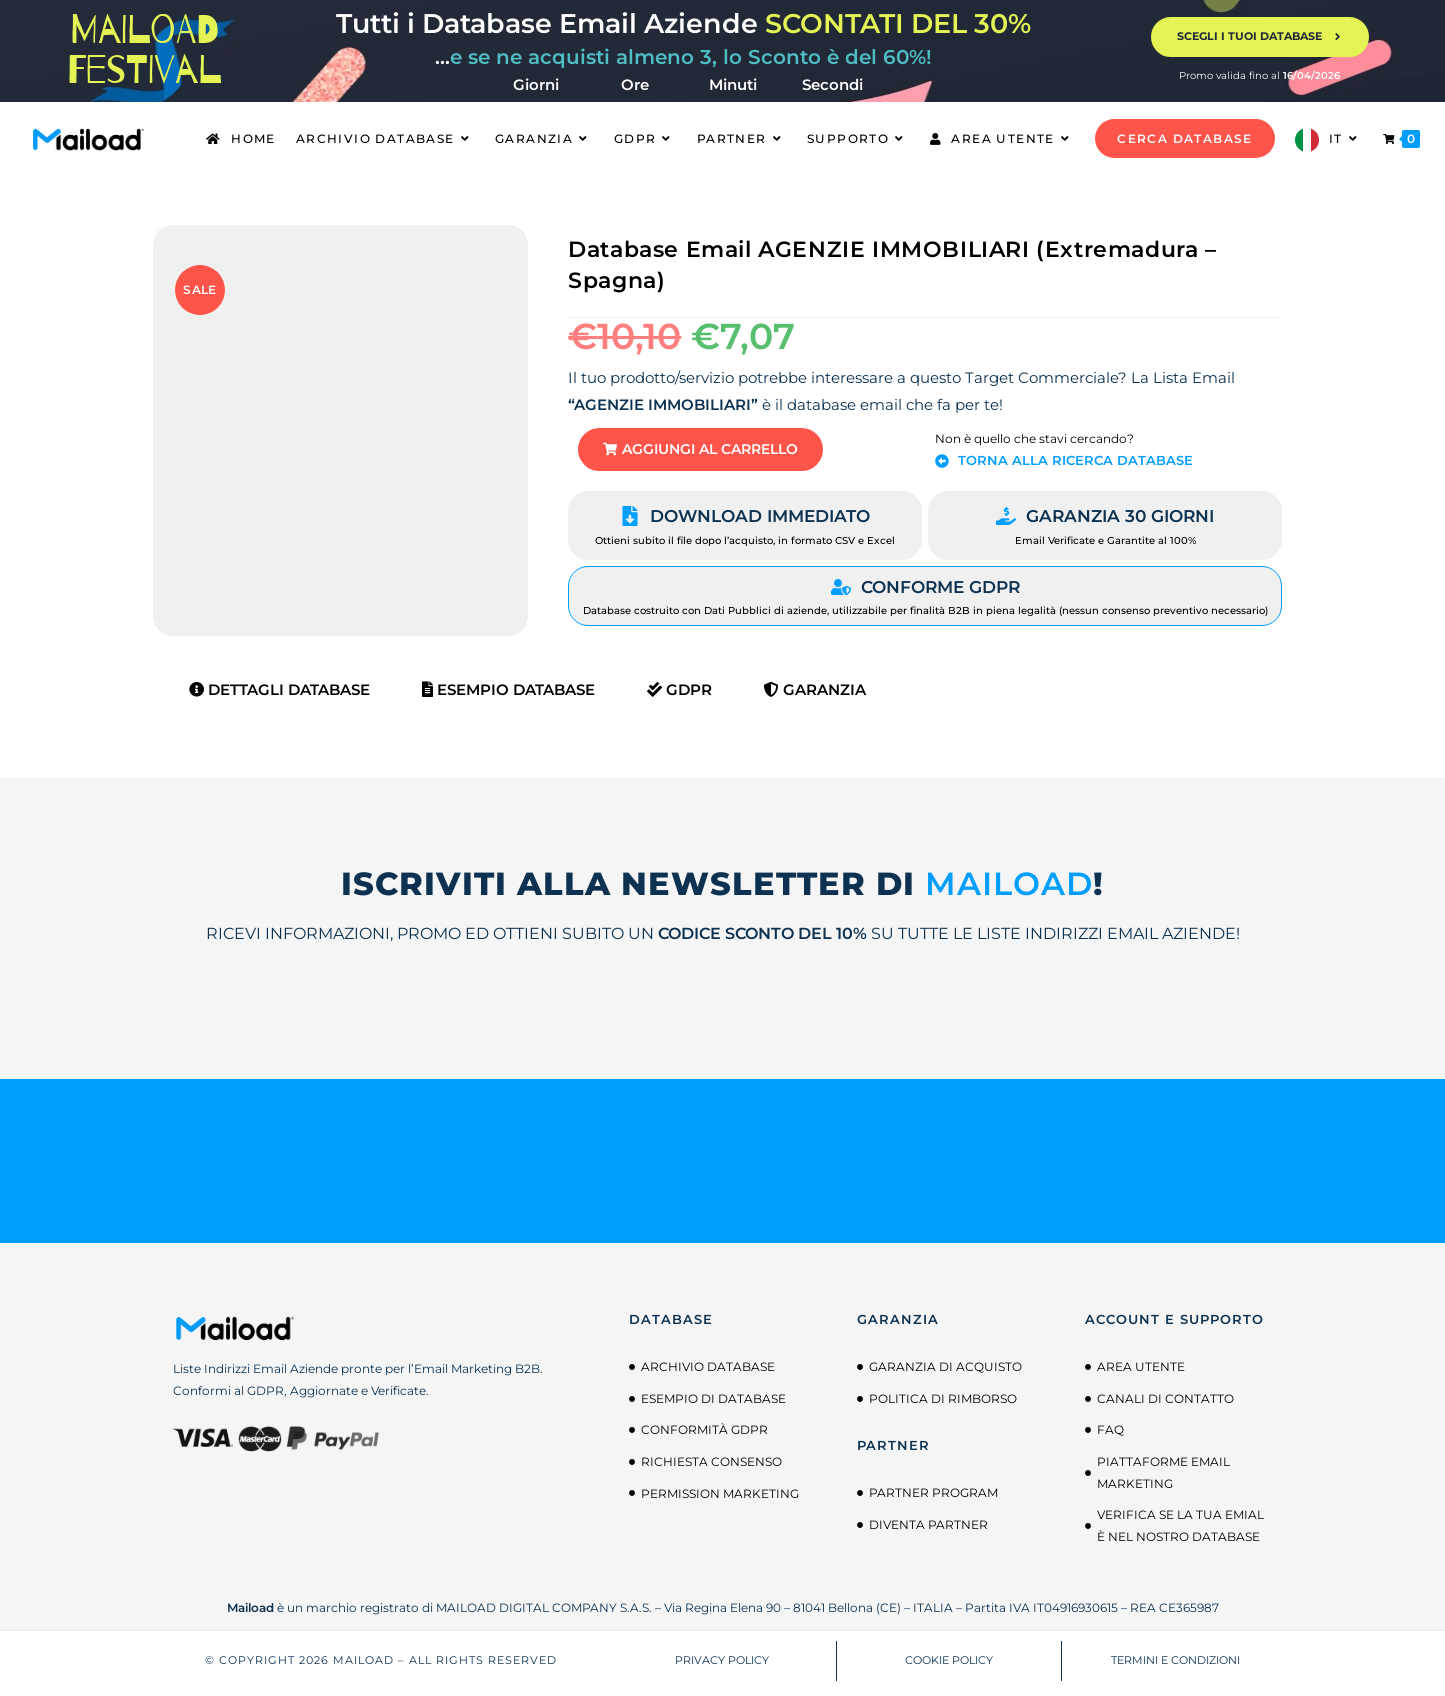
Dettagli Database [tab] (279, 695)
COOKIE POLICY (949, 1666)
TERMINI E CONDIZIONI (1175, 1666)
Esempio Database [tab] (508, 695)
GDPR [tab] (679, 695)
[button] (717, 452)
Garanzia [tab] (815, 695)
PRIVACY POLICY (722, 1666)
